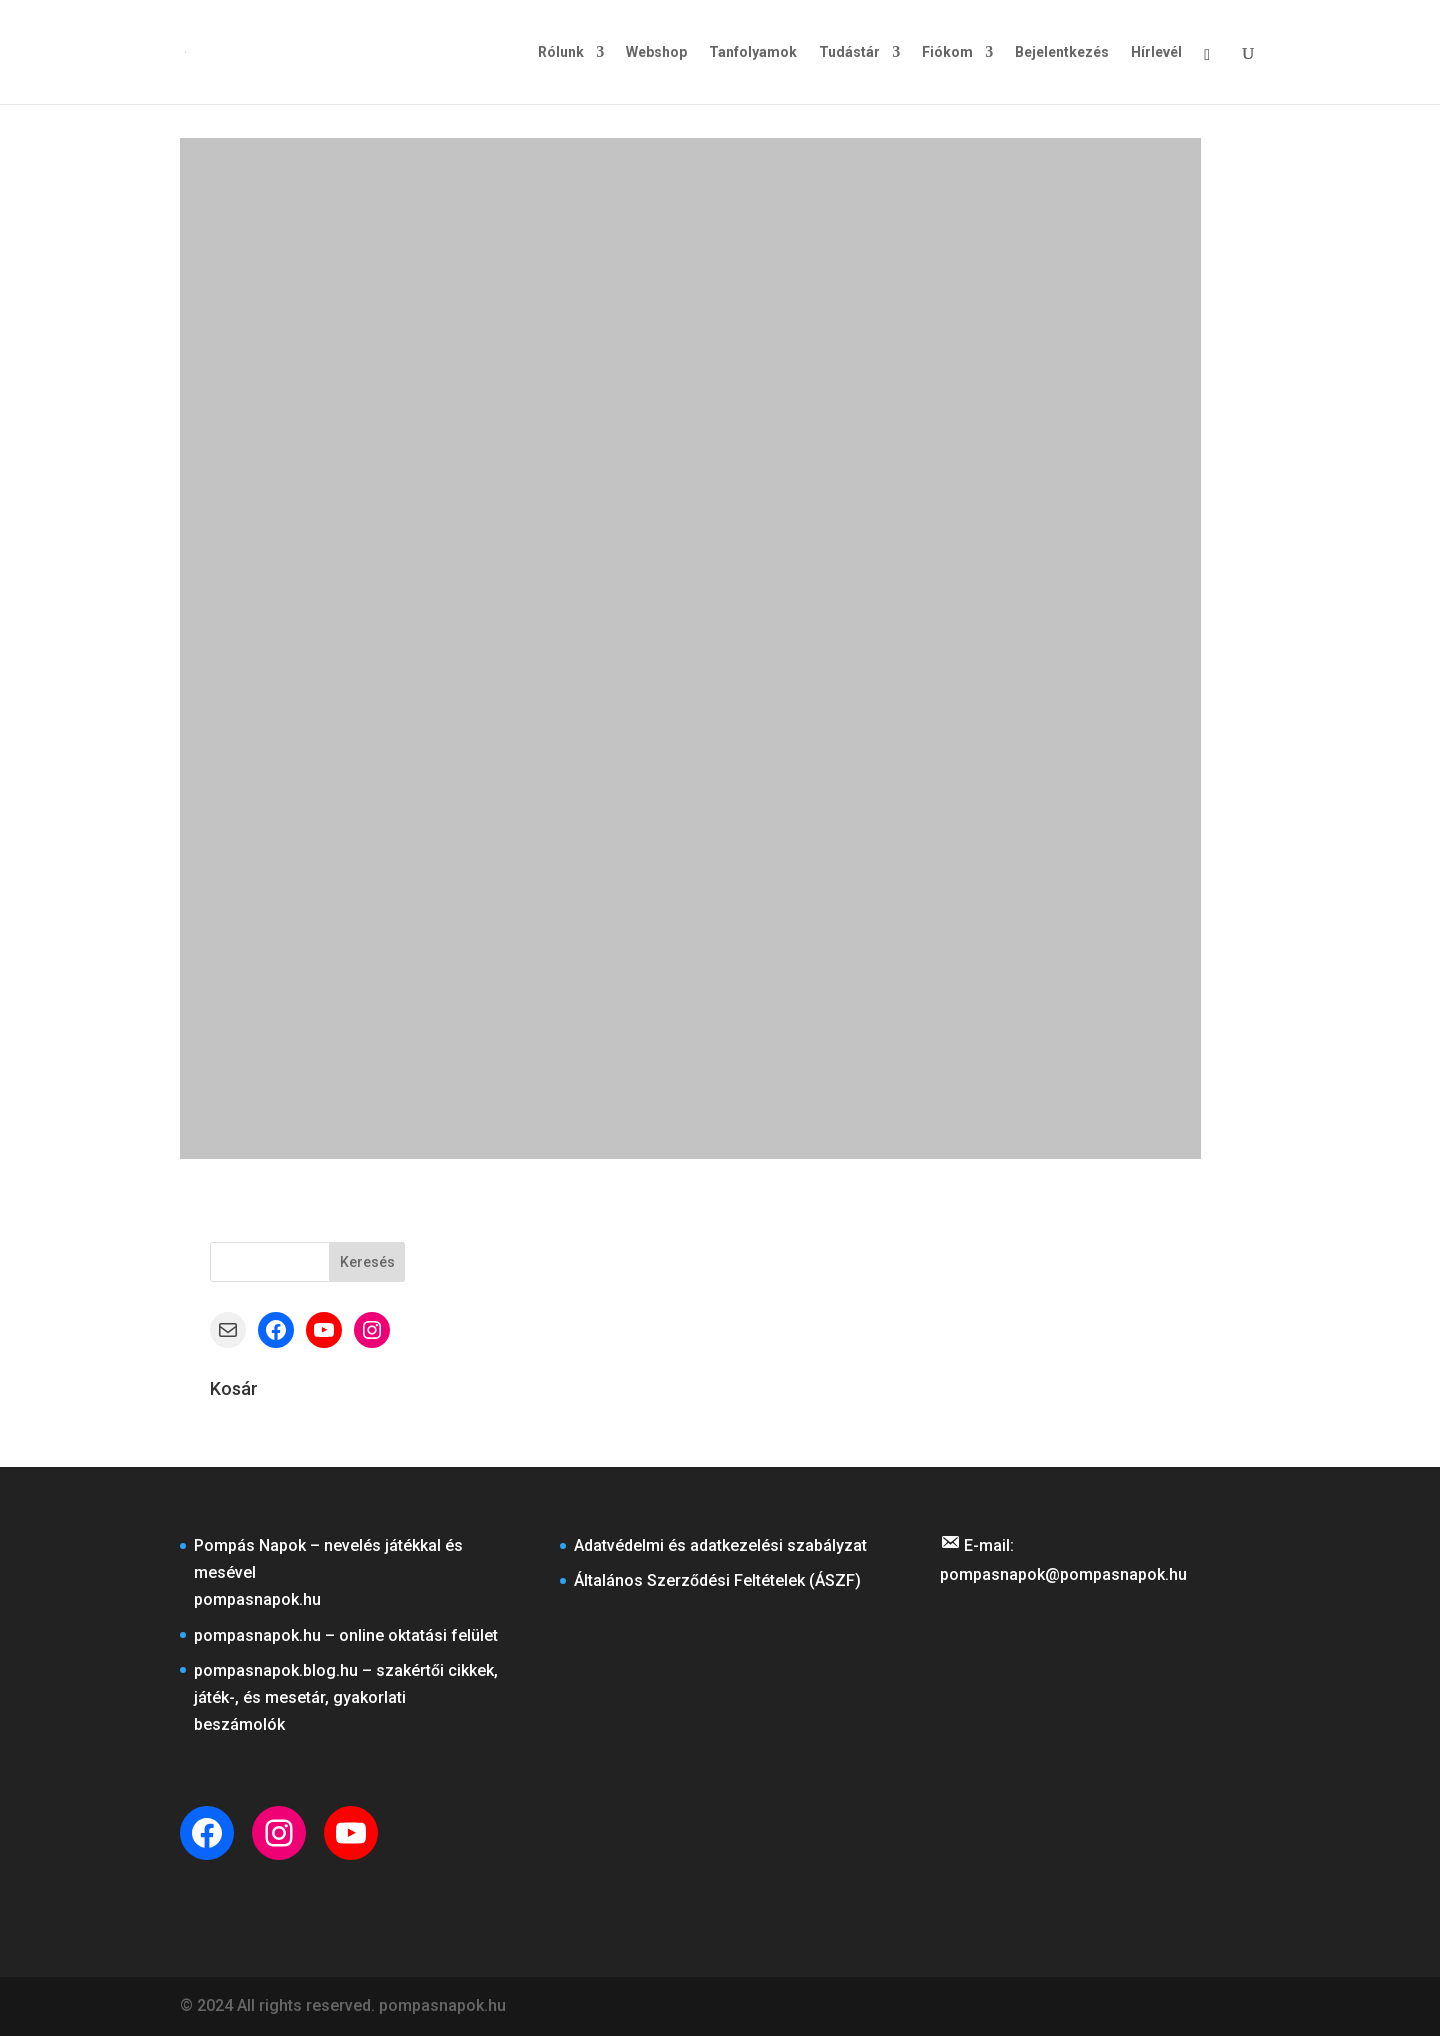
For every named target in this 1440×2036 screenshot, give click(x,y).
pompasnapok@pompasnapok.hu (1063, 1574)
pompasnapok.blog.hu (276, 1670)
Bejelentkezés (1062, 52)
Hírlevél (1156, 52)
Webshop (656, 52)
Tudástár (849, 52)
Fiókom (947, 52)
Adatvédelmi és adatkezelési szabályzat (720, 1545)
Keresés (367, 1262)
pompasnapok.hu (257, 1599)
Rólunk (561, 52)
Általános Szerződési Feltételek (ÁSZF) (717, 1580)
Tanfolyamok (753, 52)
